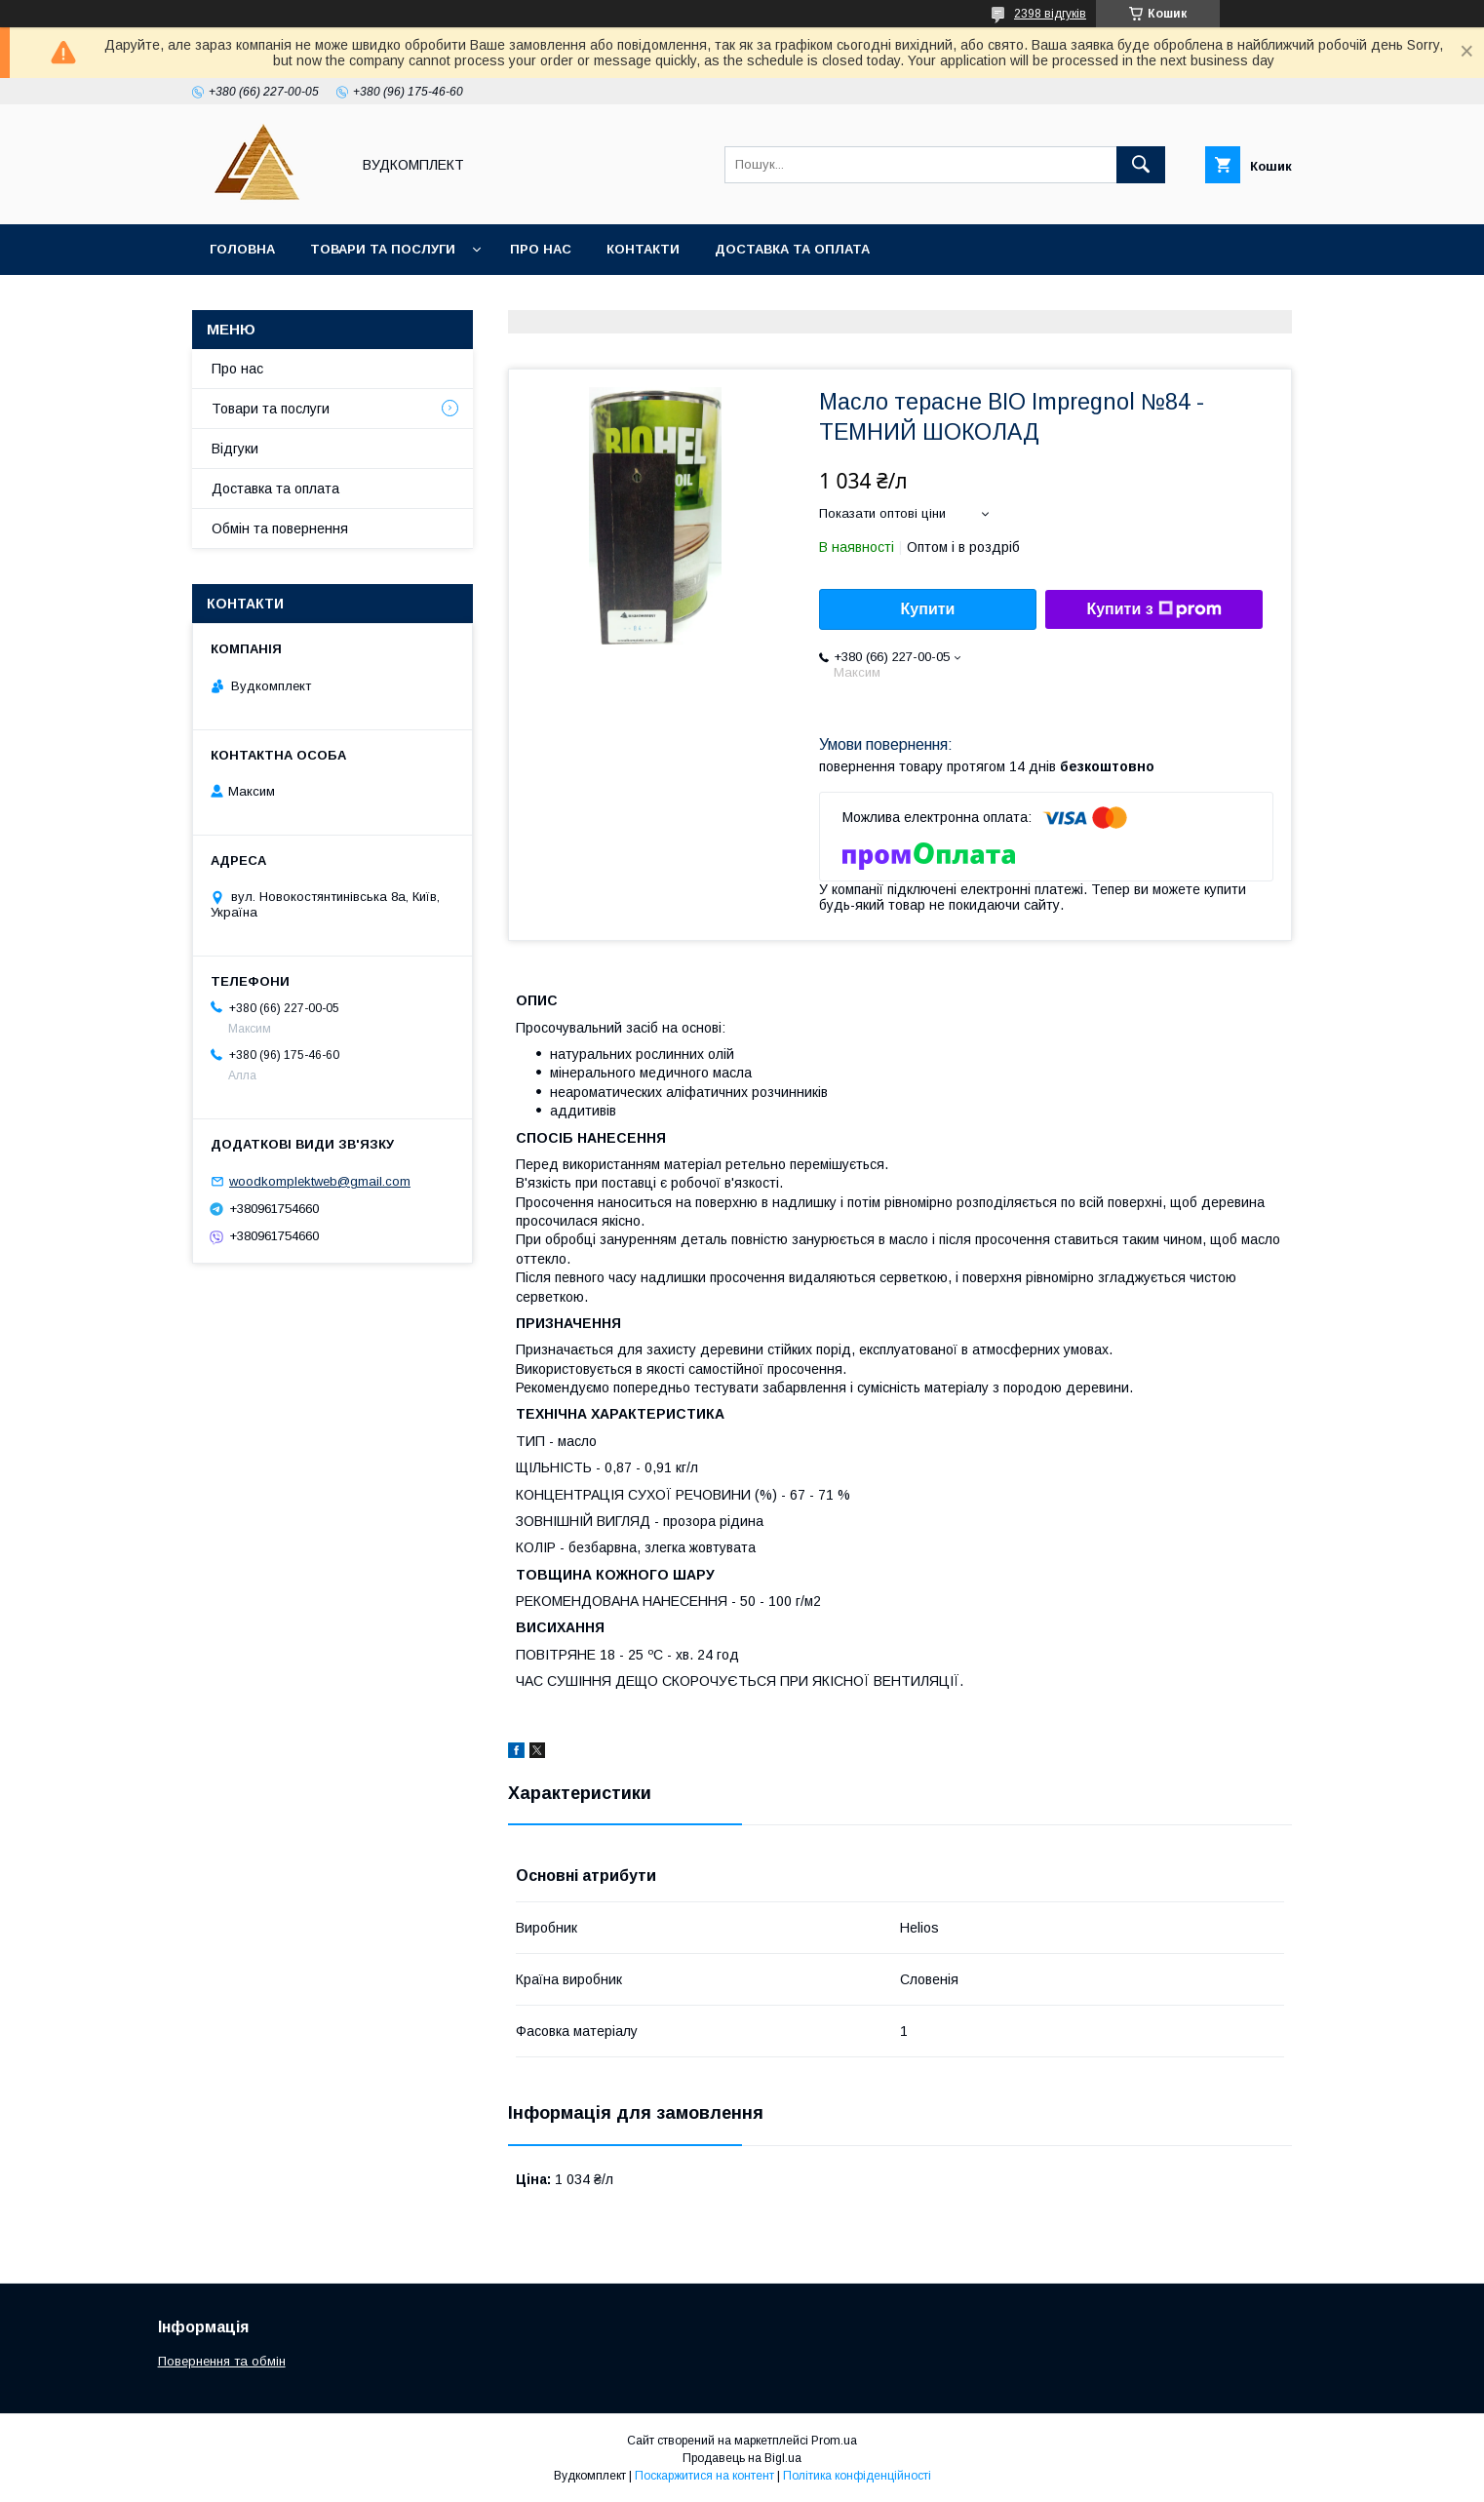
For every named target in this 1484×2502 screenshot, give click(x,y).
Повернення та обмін (222, 2361)
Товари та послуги (382, 249)
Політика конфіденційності (857, 2475)
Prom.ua (834, 2440)
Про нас (540, 249)
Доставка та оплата (792, 249)
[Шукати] (1140, 164)
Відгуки (235, 448)
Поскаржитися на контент (704, 2475)
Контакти (643, 249)
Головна (242, 249)
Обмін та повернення (280, 528)
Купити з (1153, 609)
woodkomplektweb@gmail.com (319, 1181)
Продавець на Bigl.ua (742, 2458)
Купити (928, 609)
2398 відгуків (1050, 13)
